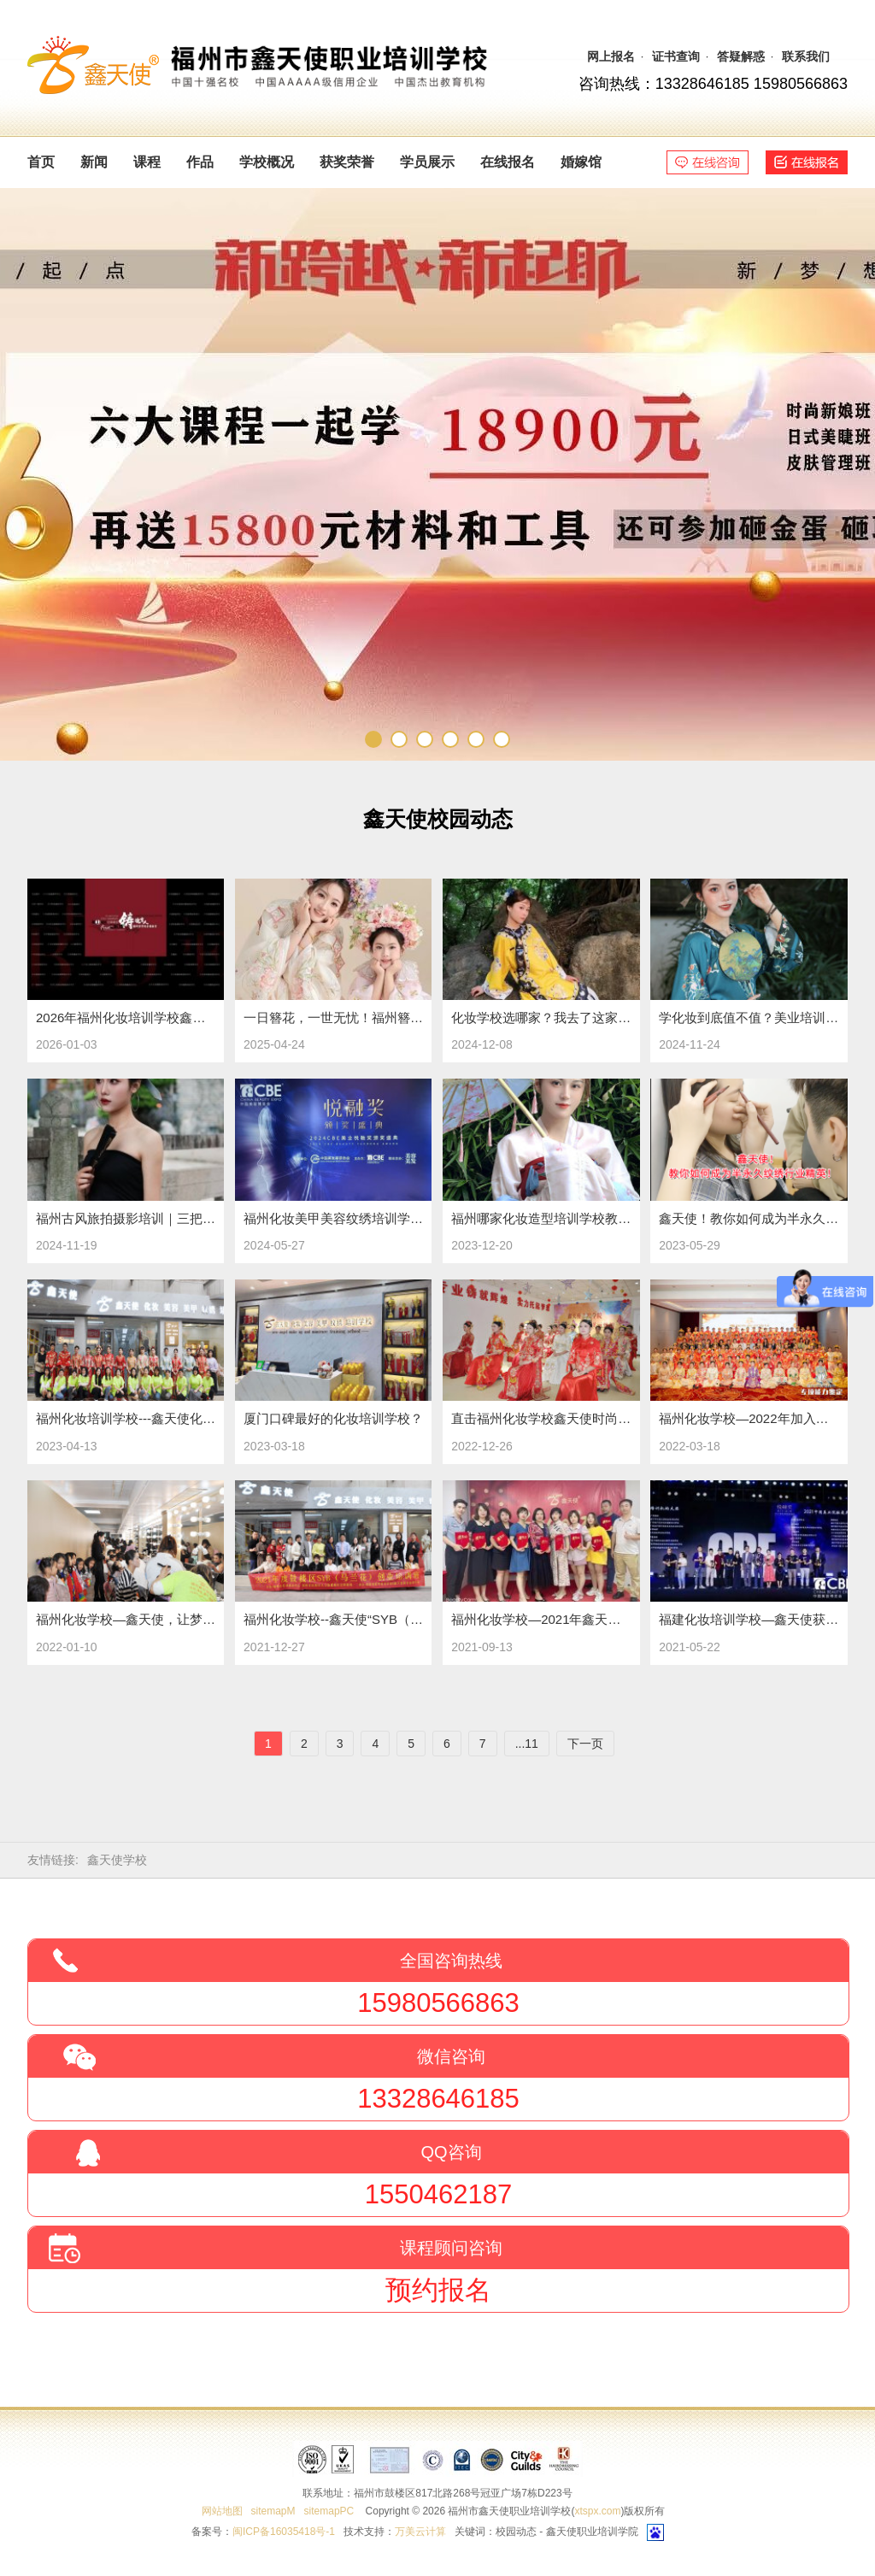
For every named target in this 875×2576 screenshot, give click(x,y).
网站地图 (222, 2511)
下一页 (585, 1743)
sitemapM (273, 2511)
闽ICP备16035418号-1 (283, 2532)
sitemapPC (329, 2511)
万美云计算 (420, 2532)
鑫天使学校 (117, 1860)
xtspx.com (597, 2511)
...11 (526, 1743)
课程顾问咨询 (451, 2247)
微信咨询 (451, 2056)
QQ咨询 (450, 2152)
